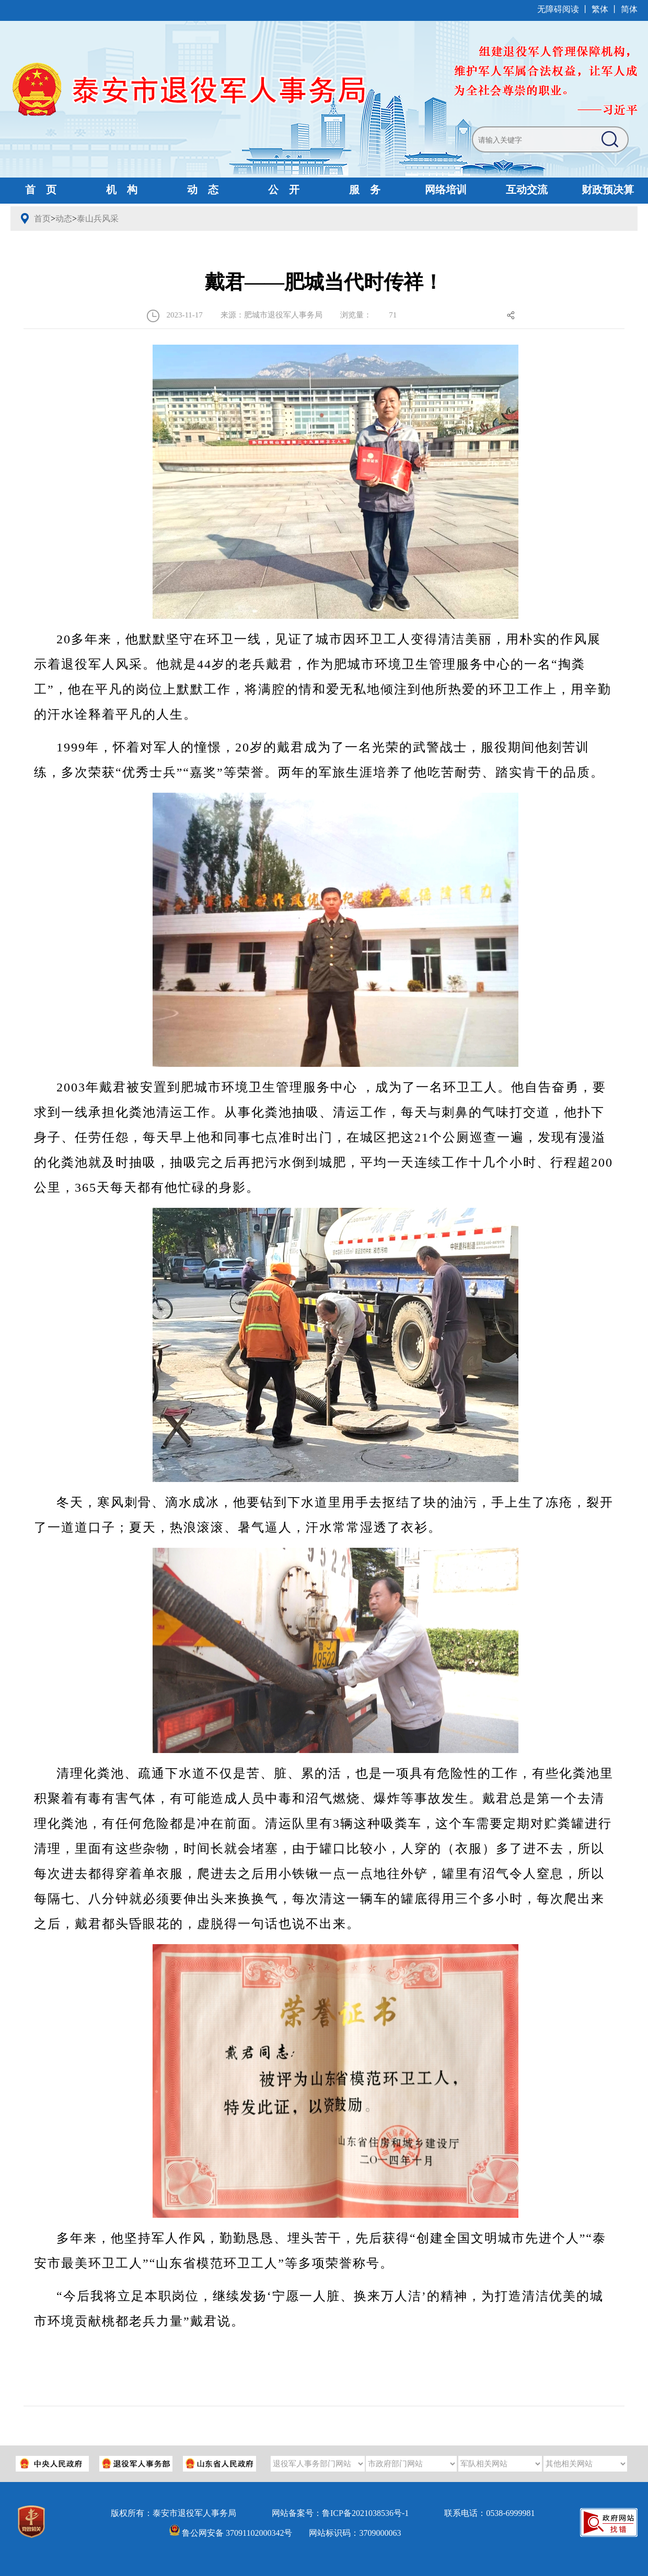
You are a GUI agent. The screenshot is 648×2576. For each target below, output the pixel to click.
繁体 (600, 9)
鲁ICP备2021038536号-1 (365, 2513)
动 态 (202, 189)
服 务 (364, 189)
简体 (629, 9)
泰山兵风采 (98, 218)
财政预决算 (608, 189)
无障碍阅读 (558, 9)
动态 (63, 218)
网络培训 (446, 189)
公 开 (283, 189)
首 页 (40, 189)
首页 (42, 218)
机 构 (121, 189)
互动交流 (527, 189)
